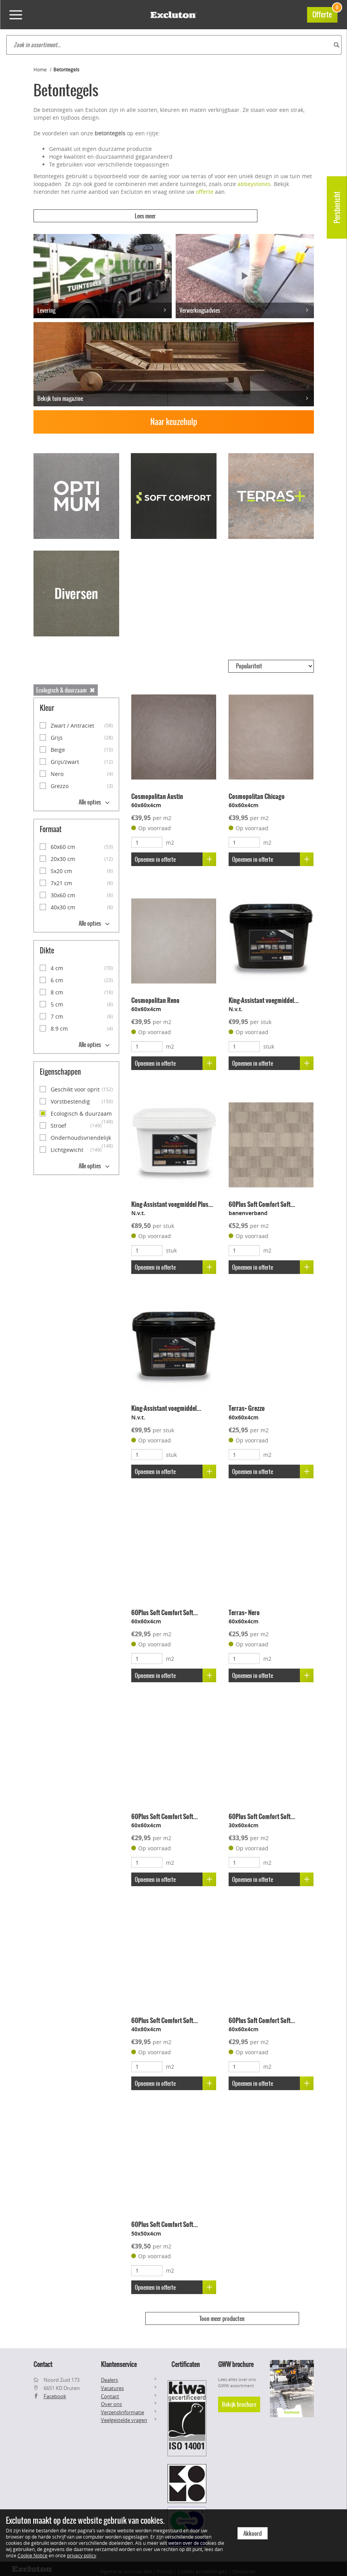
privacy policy (81, 2555)
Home (40, 69)
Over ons (111, 2398)
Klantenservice (119, 2358)
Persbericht (337, 207)
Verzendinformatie (122, 2406)
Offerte (324, 13)
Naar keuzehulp (173, 416)
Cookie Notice (33, 2555)
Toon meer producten (222, 2313)
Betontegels (66, 69)
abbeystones (254, 184)
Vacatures (112, 2382)
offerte (204, 191)
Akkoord (252, 2533)
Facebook (55, 2390)
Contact (110, 2390)
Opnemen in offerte (176, 853)
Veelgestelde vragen (124, 2414)
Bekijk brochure (239, 2399)
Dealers (109, 2374)
